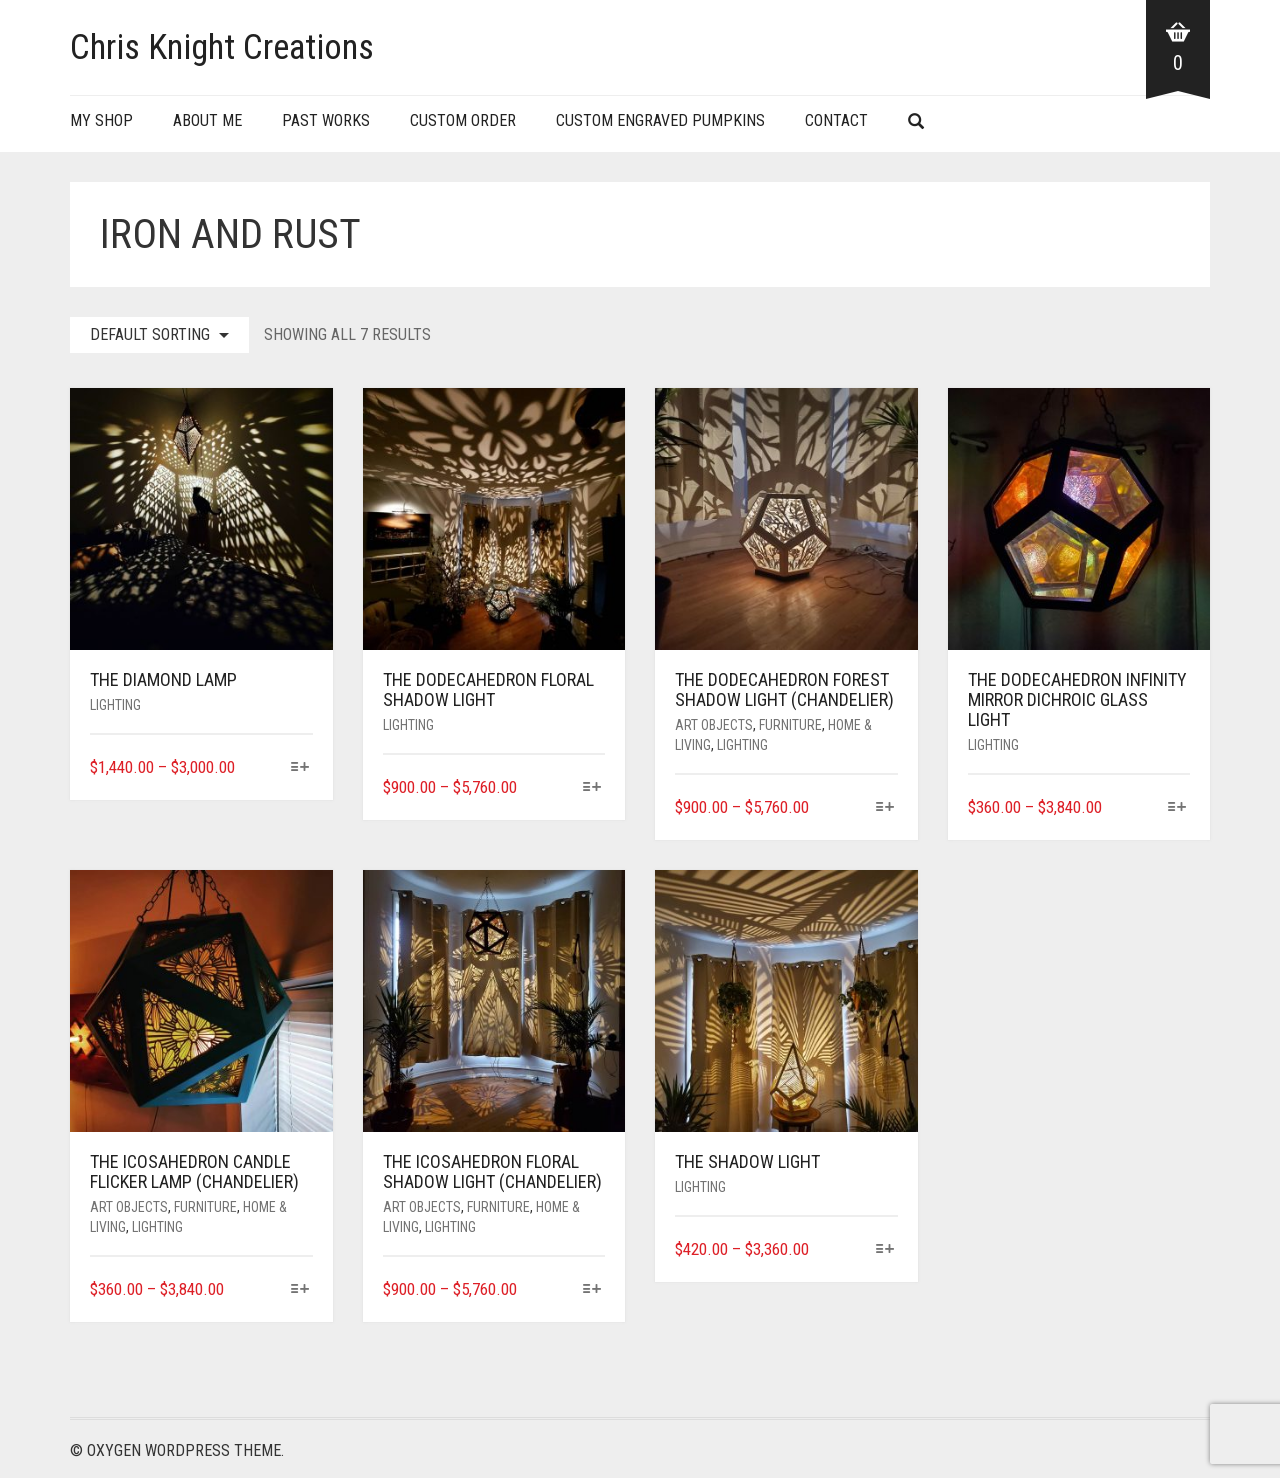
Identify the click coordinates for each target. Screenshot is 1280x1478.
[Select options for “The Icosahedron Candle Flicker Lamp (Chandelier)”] (299, 1290)
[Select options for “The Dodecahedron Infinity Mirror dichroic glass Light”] (1177, 808)
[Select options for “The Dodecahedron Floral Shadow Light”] (592, 788)
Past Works (326, 120)
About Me (207, 120)
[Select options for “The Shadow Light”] (884, 1250)
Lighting (115, 705)
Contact (836, 120)
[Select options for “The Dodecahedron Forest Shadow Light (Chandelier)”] (884, 808)
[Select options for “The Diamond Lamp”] (299, 768)
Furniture (790, 725)
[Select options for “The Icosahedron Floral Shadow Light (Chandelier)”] (592, 1290)
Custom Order (463, 120)
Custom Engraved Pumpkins (660, 120)
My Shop (101, 120)
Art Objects (714, 725)
